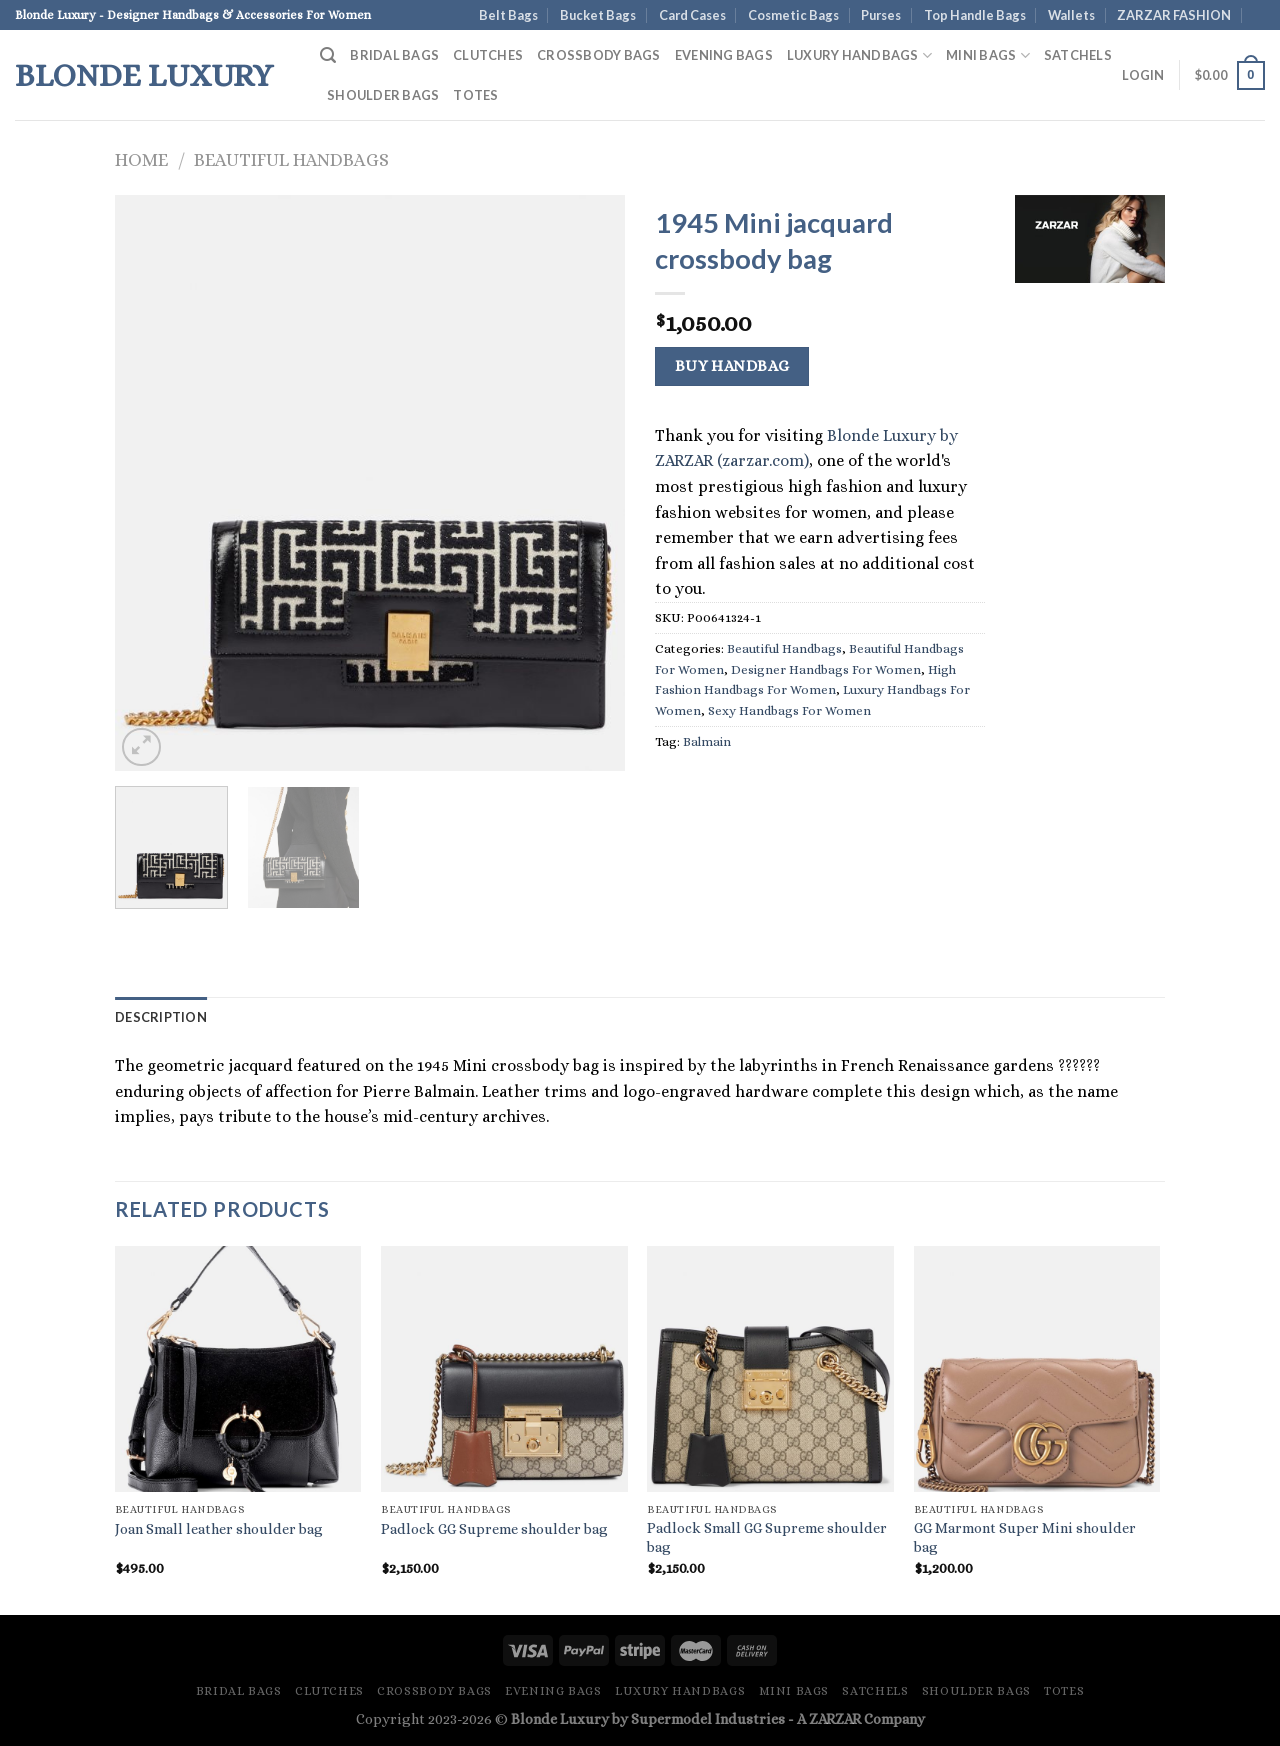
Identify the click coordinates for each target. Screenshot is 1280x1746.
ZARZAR (835, 1719)
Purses (881, 15)
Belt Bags (508, 15)
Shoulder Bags (383, 95)
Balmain (707, 741)
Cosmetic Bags (793, 15)
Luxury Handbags (859, 55)
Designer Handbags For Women (826, 669)
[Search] (328, 55)
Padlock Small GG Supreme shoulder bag (767, 1537)
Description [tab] (161, 1017)
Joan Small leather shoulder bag (219, 1529)
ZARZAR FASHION (1174, 15)
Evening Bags (724, 55)
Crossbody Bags (599, 55)
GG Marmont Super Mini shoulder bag (1025, 1537)
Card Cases (692, 15)
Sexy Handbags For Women (789, 710)
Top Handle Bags (975, 15)
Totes (475, 95)
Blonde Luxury (144, 75)
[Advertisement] (1090, 605)
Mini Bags (988, 55)
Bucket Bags (598, 15)
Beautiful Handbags (291, 159)
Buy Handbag (732, 366)
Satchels (1078, 55)
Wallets (1071, 15)
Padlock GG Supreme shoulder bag (494, 1529)
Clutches (488, 55)
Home (141, 159)
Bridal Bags (394, 55)
